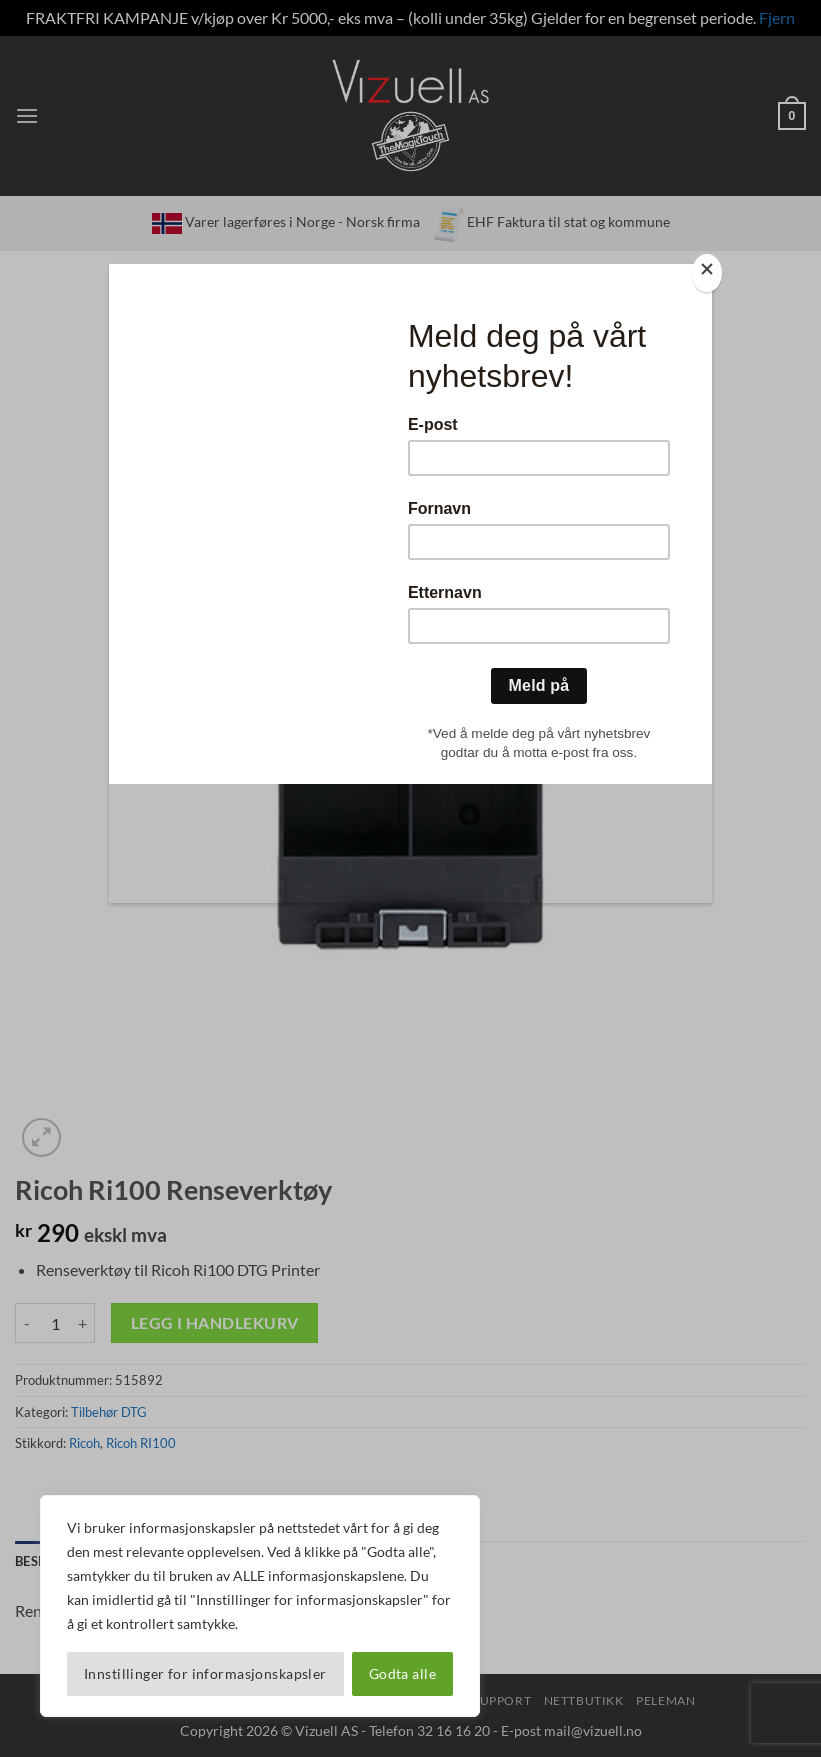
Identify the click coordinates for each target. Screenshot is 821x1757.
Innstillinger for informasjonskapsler (205, 1673)
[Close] (707, 273)
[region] (260, 1606)
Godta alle (402, 1673)
